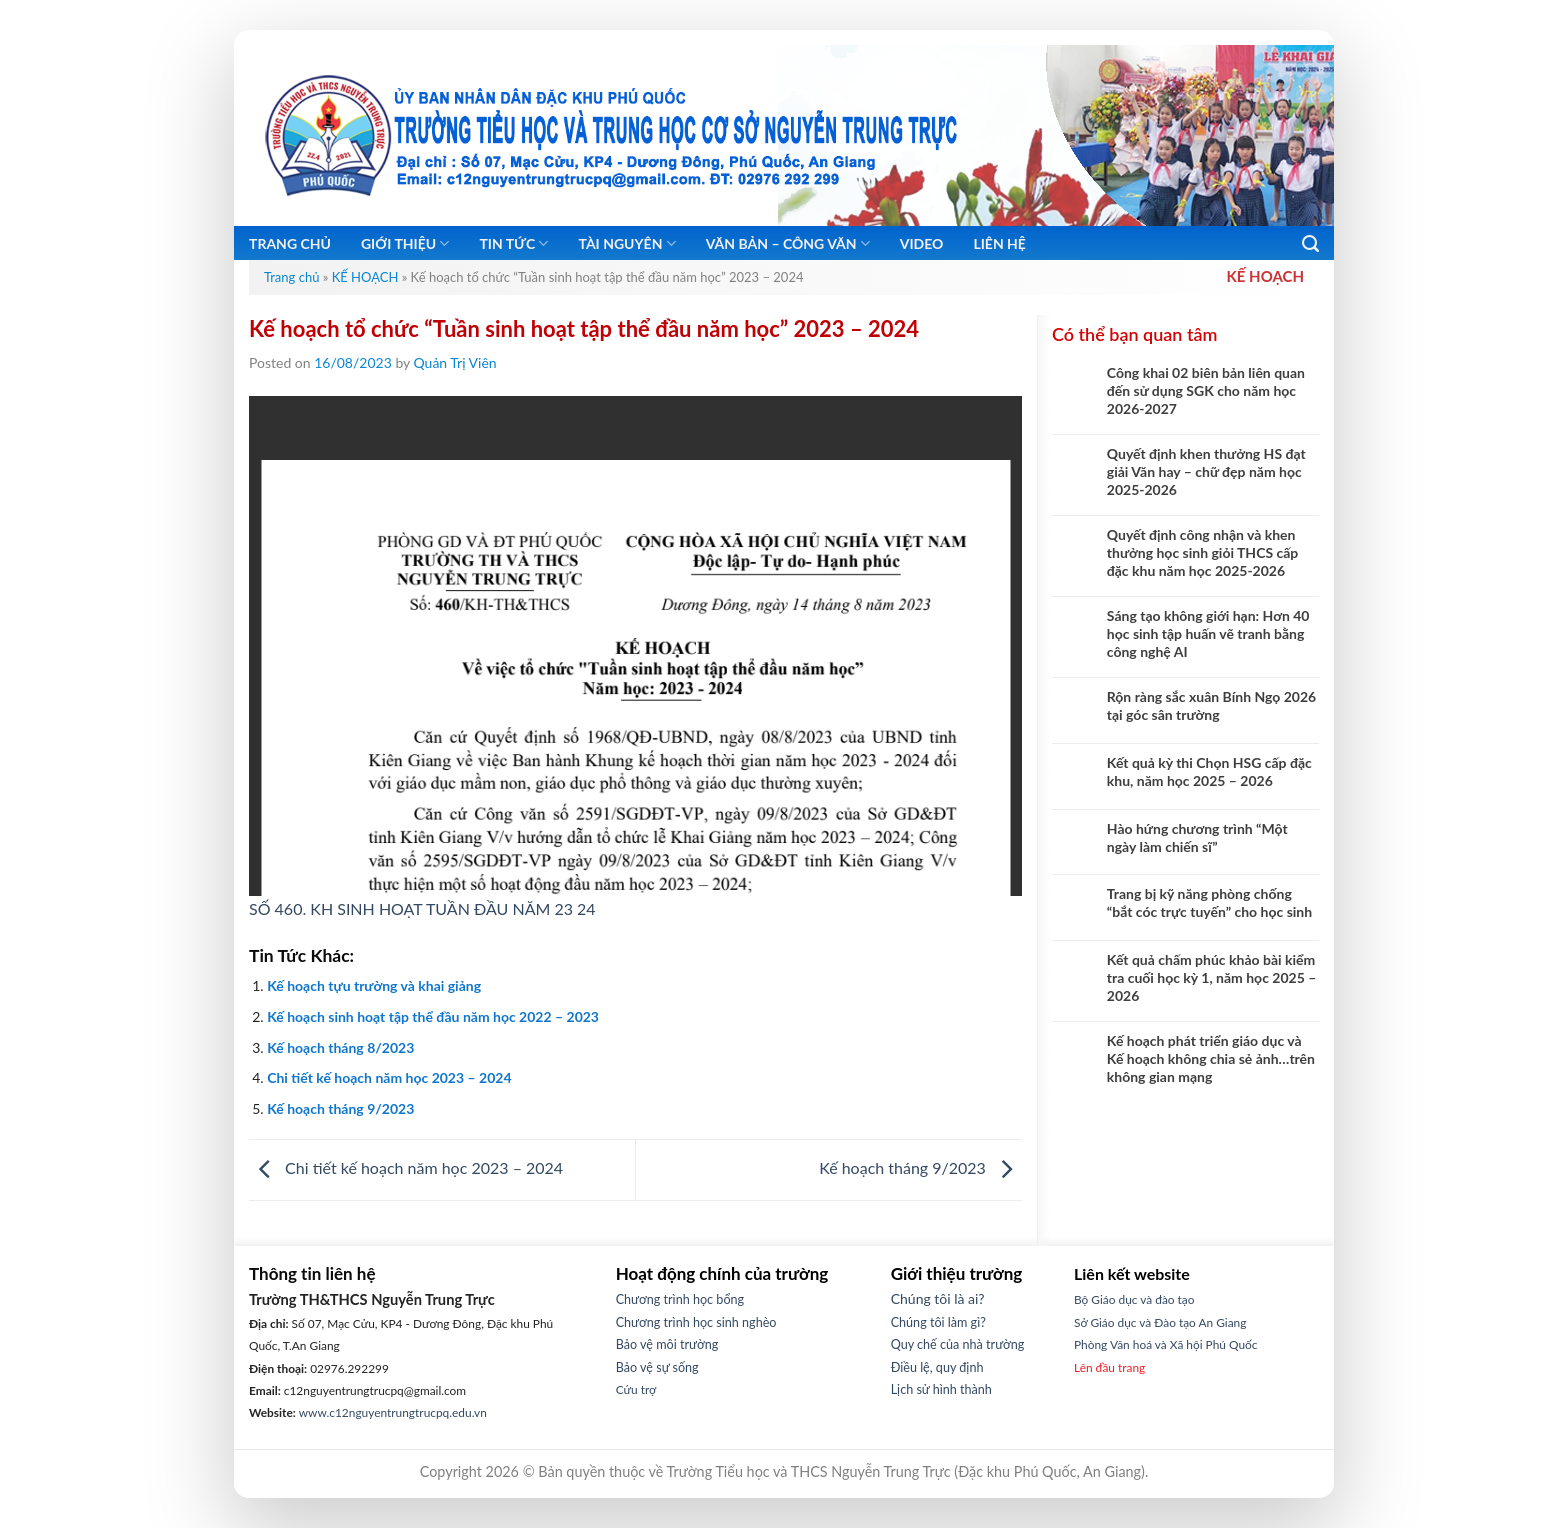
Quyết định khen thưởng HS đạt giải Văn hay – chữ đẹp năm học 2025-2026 (1206, 471)
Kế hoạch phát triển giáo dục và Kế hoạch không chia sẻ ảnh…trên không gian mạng (1211, 1058)
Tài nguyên (626, 243)
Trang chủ (290, 243)
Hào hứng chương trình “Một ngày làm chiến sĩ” (1197, 837)
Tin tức (513, 243)
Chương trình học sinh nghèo (696, 1322)
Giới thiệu (405, 243)
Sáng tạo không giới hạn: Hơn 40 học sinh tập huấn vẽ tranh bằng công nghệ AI (1208, 633)
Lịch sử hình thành (941, 1389)
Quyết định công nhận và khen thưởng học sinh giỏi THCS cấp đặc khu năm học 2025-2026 (1203, 552)
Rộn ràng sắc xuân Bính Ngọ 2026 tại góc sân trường (1211, 705)
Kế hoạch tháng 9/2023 (340, 1108)
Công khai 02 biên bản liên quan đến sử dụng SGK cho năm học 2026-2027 (1206, 390)
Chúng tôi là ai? (938, 1298)
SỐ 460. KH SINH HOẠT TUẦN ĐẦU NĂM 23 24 (422, 908)
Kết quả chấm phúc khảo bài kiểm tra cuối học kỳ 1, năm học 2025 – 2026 (1212, 977)
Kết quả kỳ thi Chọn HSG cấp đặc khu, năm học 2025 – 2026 (1209, 771)
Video (922, 243)
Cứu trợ (636, 1389)
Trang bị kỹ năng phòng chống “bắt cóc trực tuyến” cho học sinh (1209, 902)
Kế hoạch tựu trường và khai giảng (374, 985)
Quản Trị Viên (455, 362)
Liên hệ (999, 243)
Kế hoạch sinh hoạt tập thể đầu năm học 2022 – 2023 (433, 1016)
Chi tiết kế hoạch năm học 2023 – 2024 (389, 1077)
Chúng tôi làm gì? (938, 1322)
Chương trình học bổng (680, 1299)
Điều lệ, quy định (937, 1367)
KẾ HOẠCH (365, 277)
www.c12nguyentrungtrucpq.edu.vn (393, 1412)
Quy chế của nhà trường (958, 1344)
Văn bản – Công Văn (788, 243)
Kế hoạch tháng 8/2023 (340, 1047)
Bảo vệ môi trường (667, 1344)
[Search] (1310, 244)
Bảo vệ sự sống (657, 1367)
